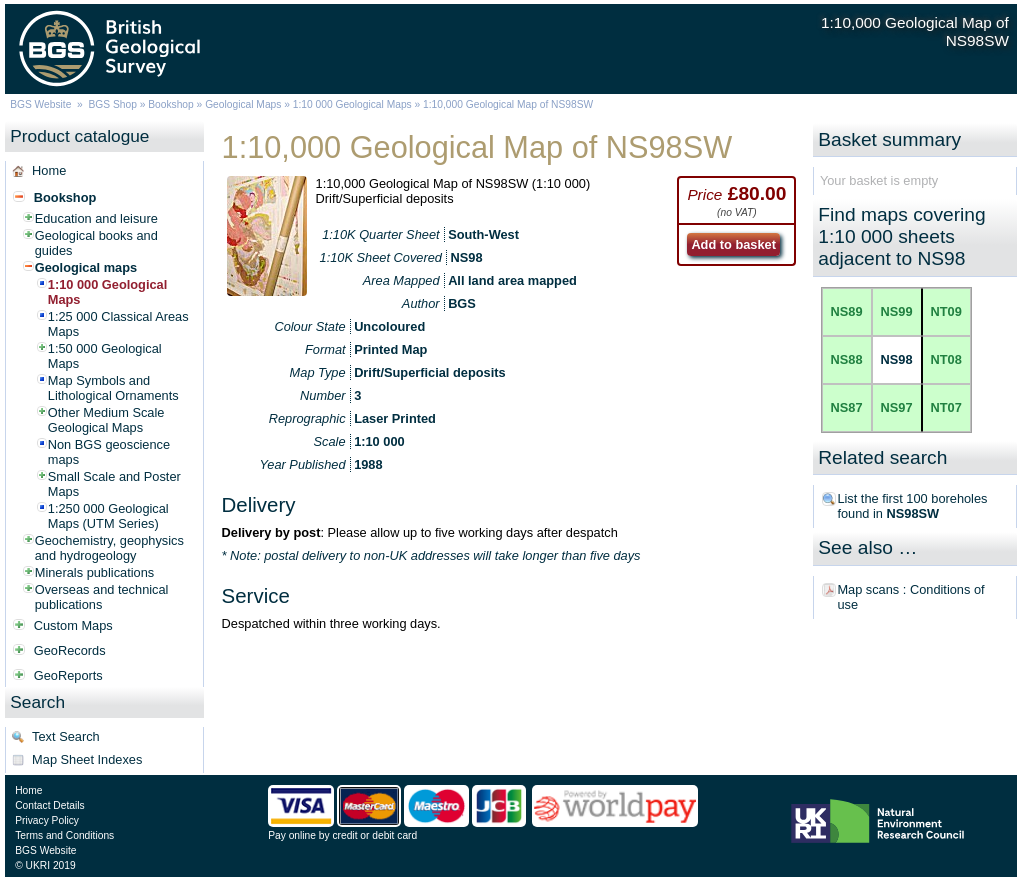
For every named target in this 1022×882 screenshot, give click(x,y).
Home (49, 170)
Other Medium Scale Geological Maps (106, 420)
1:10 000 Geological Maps (352, 104)
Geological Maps (243, 104)
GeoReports (68, 675)
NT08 (946, 359)
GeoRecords (70, 650)
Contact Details (49, 805)
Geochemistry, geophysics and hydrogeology (109, 548)
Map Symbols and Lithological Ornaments (113, 388)
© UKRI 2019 (45, 865)
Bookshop (171, 104)
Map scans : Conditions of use (910, 597)
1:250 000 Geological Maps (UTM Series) (108, 516)
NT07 (946, 407)
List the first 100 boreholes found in (912, 506)
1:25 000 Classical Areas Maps (118, 324)
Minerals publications (95, 572)
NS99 (897, 311)
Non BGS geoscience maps (109, 452)
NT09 (946, 311)
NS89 (847, 311)
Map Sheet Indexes (87, 759)
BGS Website (40, 104)
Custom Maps (73, 625)
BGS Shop (112, 104)
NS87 (847, 407)
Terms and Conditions (64, 835)
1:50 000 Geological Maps (105, 356)
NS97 (897, 407)
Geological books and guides (96, 243)
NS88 (847, 359)
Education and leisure (96, 218)
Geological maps (86, 267)
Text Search (66, 736)
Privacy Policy (47, 820)
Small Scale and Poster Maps (114, 484)
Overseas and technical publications (102, 597)
